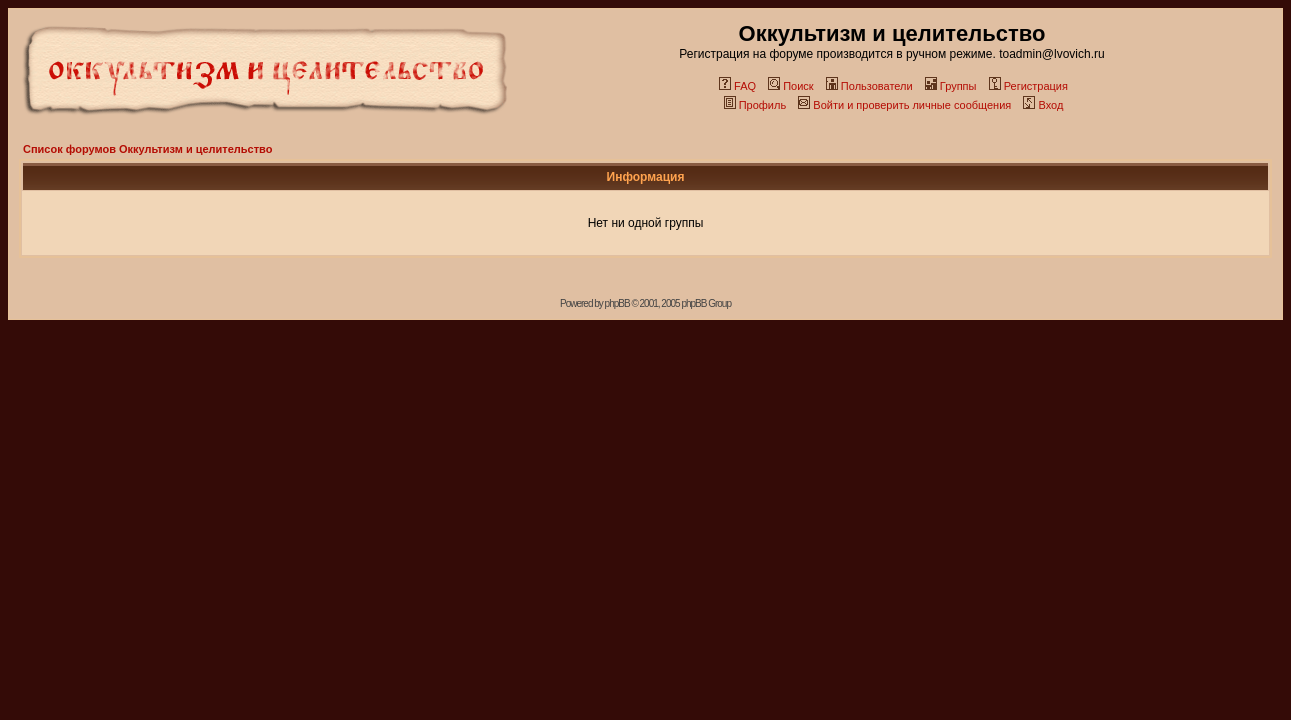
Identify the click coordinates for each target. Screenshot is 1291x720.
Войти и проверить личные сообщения (904, 105)
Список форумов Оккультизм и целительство (147, 149)
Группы (951, 86)
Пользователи (869, 86)
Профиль (755, 105)
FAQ (737, 86)
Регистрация (1028, 86)
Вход (1043, 105)
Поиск (790, 86)
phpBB (617, 303)
